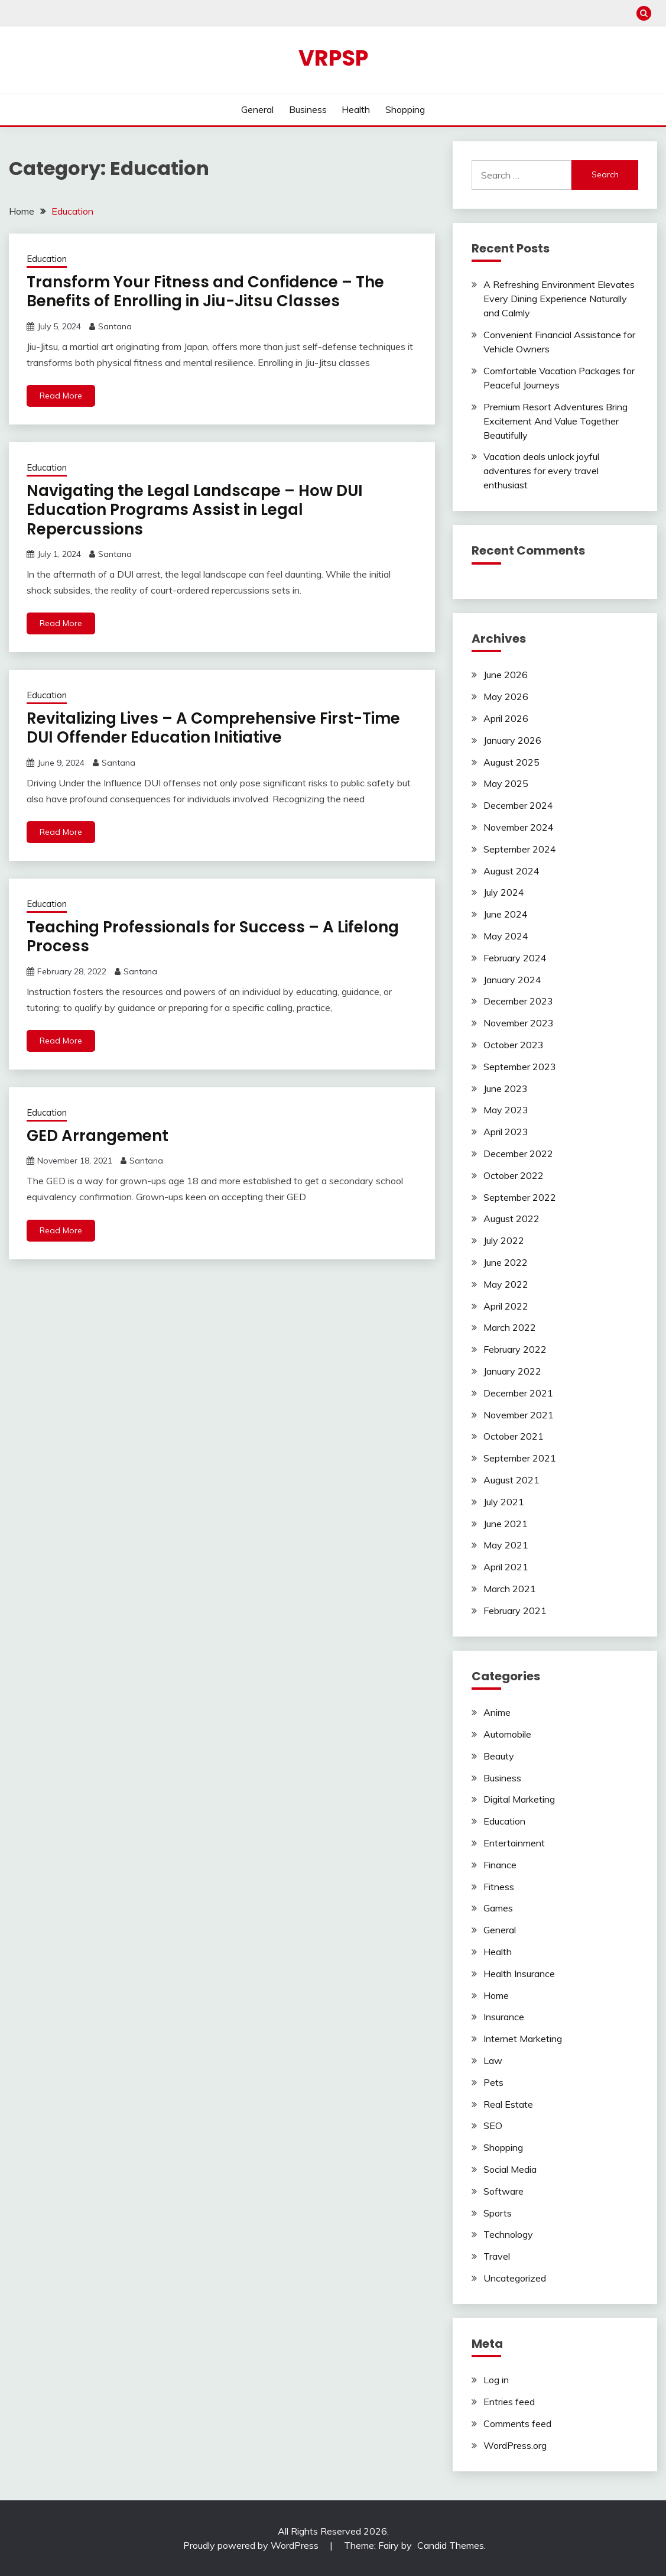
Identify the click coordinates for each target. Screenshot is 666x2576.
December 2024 (518, 805)
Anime (497, 1712)
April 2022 (505, 1306)
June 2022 (505, 1262)
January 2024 (512, 980)
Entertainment (514, 1843)
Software (503, 2191)
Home (496, 1995)
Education (47, 258)
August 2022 (511, 1218)
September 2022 (519, 1197)
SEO (492, 2125)
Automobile (507, 1734)
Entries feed (509, 2401)
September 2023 (519, 1066)
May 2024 (505, 936)
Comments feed (517, 2423)
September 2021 (519, 1458)
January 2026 (512, 740)
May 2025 (505, 783)
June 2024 (505, 914)
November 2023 (518, 1023)
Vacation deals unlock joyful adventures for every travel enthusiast (541, 471)
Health (356, 109)
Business (308, 109)
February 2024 (515, 958)
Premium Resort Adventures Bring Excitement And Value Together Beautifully (555, 421)
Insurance (503, 2017)
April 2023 (505, 1132)
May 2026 (505, 696)
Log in (496, 2380)
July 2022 (503, 1240)
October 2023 (513, 1045)
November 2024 (518, 827)
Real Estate (508, 2104)
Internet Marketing (522, 2038)
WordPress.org (515, 2445)
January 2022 (512, 1371)
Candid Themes (450, 2545)
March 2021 (509, 1589)
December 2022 (518, 1153)
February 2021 (515, 1610)
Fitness (498, 1887)
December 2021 (518, 1393)
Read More (61, 395)
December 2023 (518, 1001)
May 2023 (505, 1110)
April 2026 (505, 718)
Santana (115, 326)
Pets (493, 2082)
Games (498, 1908)
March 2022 (509, 1327)
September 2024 (519, 849)
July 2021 (503, 1502)
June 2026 (505, 675)
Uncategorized (514, 2278)
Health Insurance (519, 1973)
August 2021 (511, 1480)
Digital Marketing (519, 1799)
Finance (499, 1865)
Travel (496, 2256)
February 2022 (515, 1349)
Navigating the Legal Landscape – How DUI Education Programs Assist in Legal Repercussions (195, 510)
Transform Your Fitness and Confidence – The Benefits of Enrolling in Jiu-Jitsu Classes (205, 291)
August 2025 (511, 762)
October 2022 (513, 1175)
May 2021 (505, 1545)
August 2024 (511, 871)
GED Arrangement (97, 1135)
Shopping (405, 109)
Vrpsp (333, 58)
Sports (497, 2213)
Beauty (498, 1756)
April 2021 (505, 1567)
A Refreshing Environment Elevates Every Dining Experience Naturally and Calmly (559, 298)
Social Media (510, 2169)
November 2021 (518, 1415)
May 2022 (505, 1284)
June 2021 (505, 1524)
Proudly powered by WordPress (252, 2545)
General (257, 109)
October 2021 (513, 1436)
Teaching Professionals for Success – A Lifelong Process (213, 936)
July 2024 (503, 892)
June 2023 (505, 1088)
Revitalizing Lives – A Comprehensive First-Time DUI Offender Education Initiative (213, 728)
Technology (508, 2234)
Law (492, 2060)
